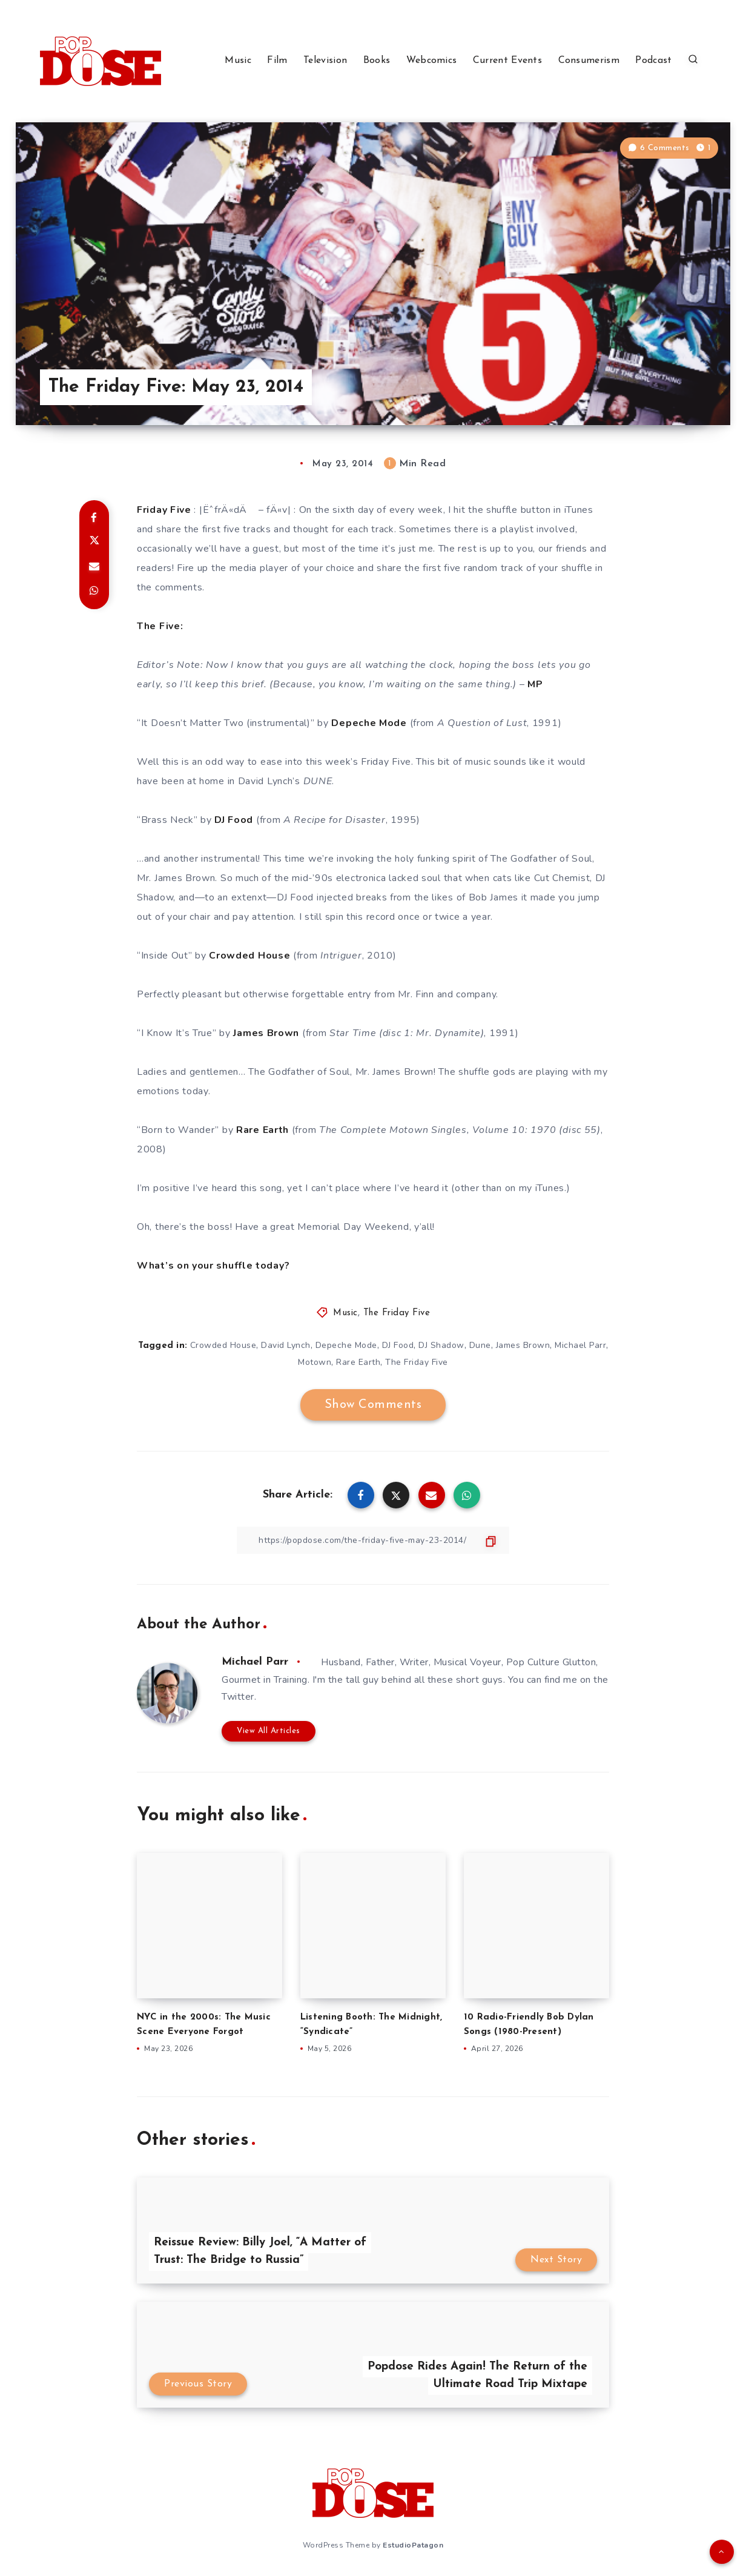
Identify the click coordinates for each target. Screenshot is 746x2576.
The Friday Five (397, 1313)
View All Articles (268, 1731)
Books (377, 60)
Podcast (653, 60)
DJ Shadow (441, 1345)
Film (277, 60)
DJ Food (398, 1345)
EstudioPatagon (413, 2545)
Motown (314, 1362)
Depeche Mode (346, 1345)
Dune (480, 1345)
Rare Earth (358, 1362)
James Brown (523, 1345)
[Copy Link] (373, 1540)
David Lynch (286, 1345)
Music (238, 60)
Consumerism (588, 60)
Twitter (238, 1696)
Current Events (507, 60)
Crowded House (223, 1345)
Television (325, 60)
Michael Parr (580, 1345)
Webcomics (431, 60)
